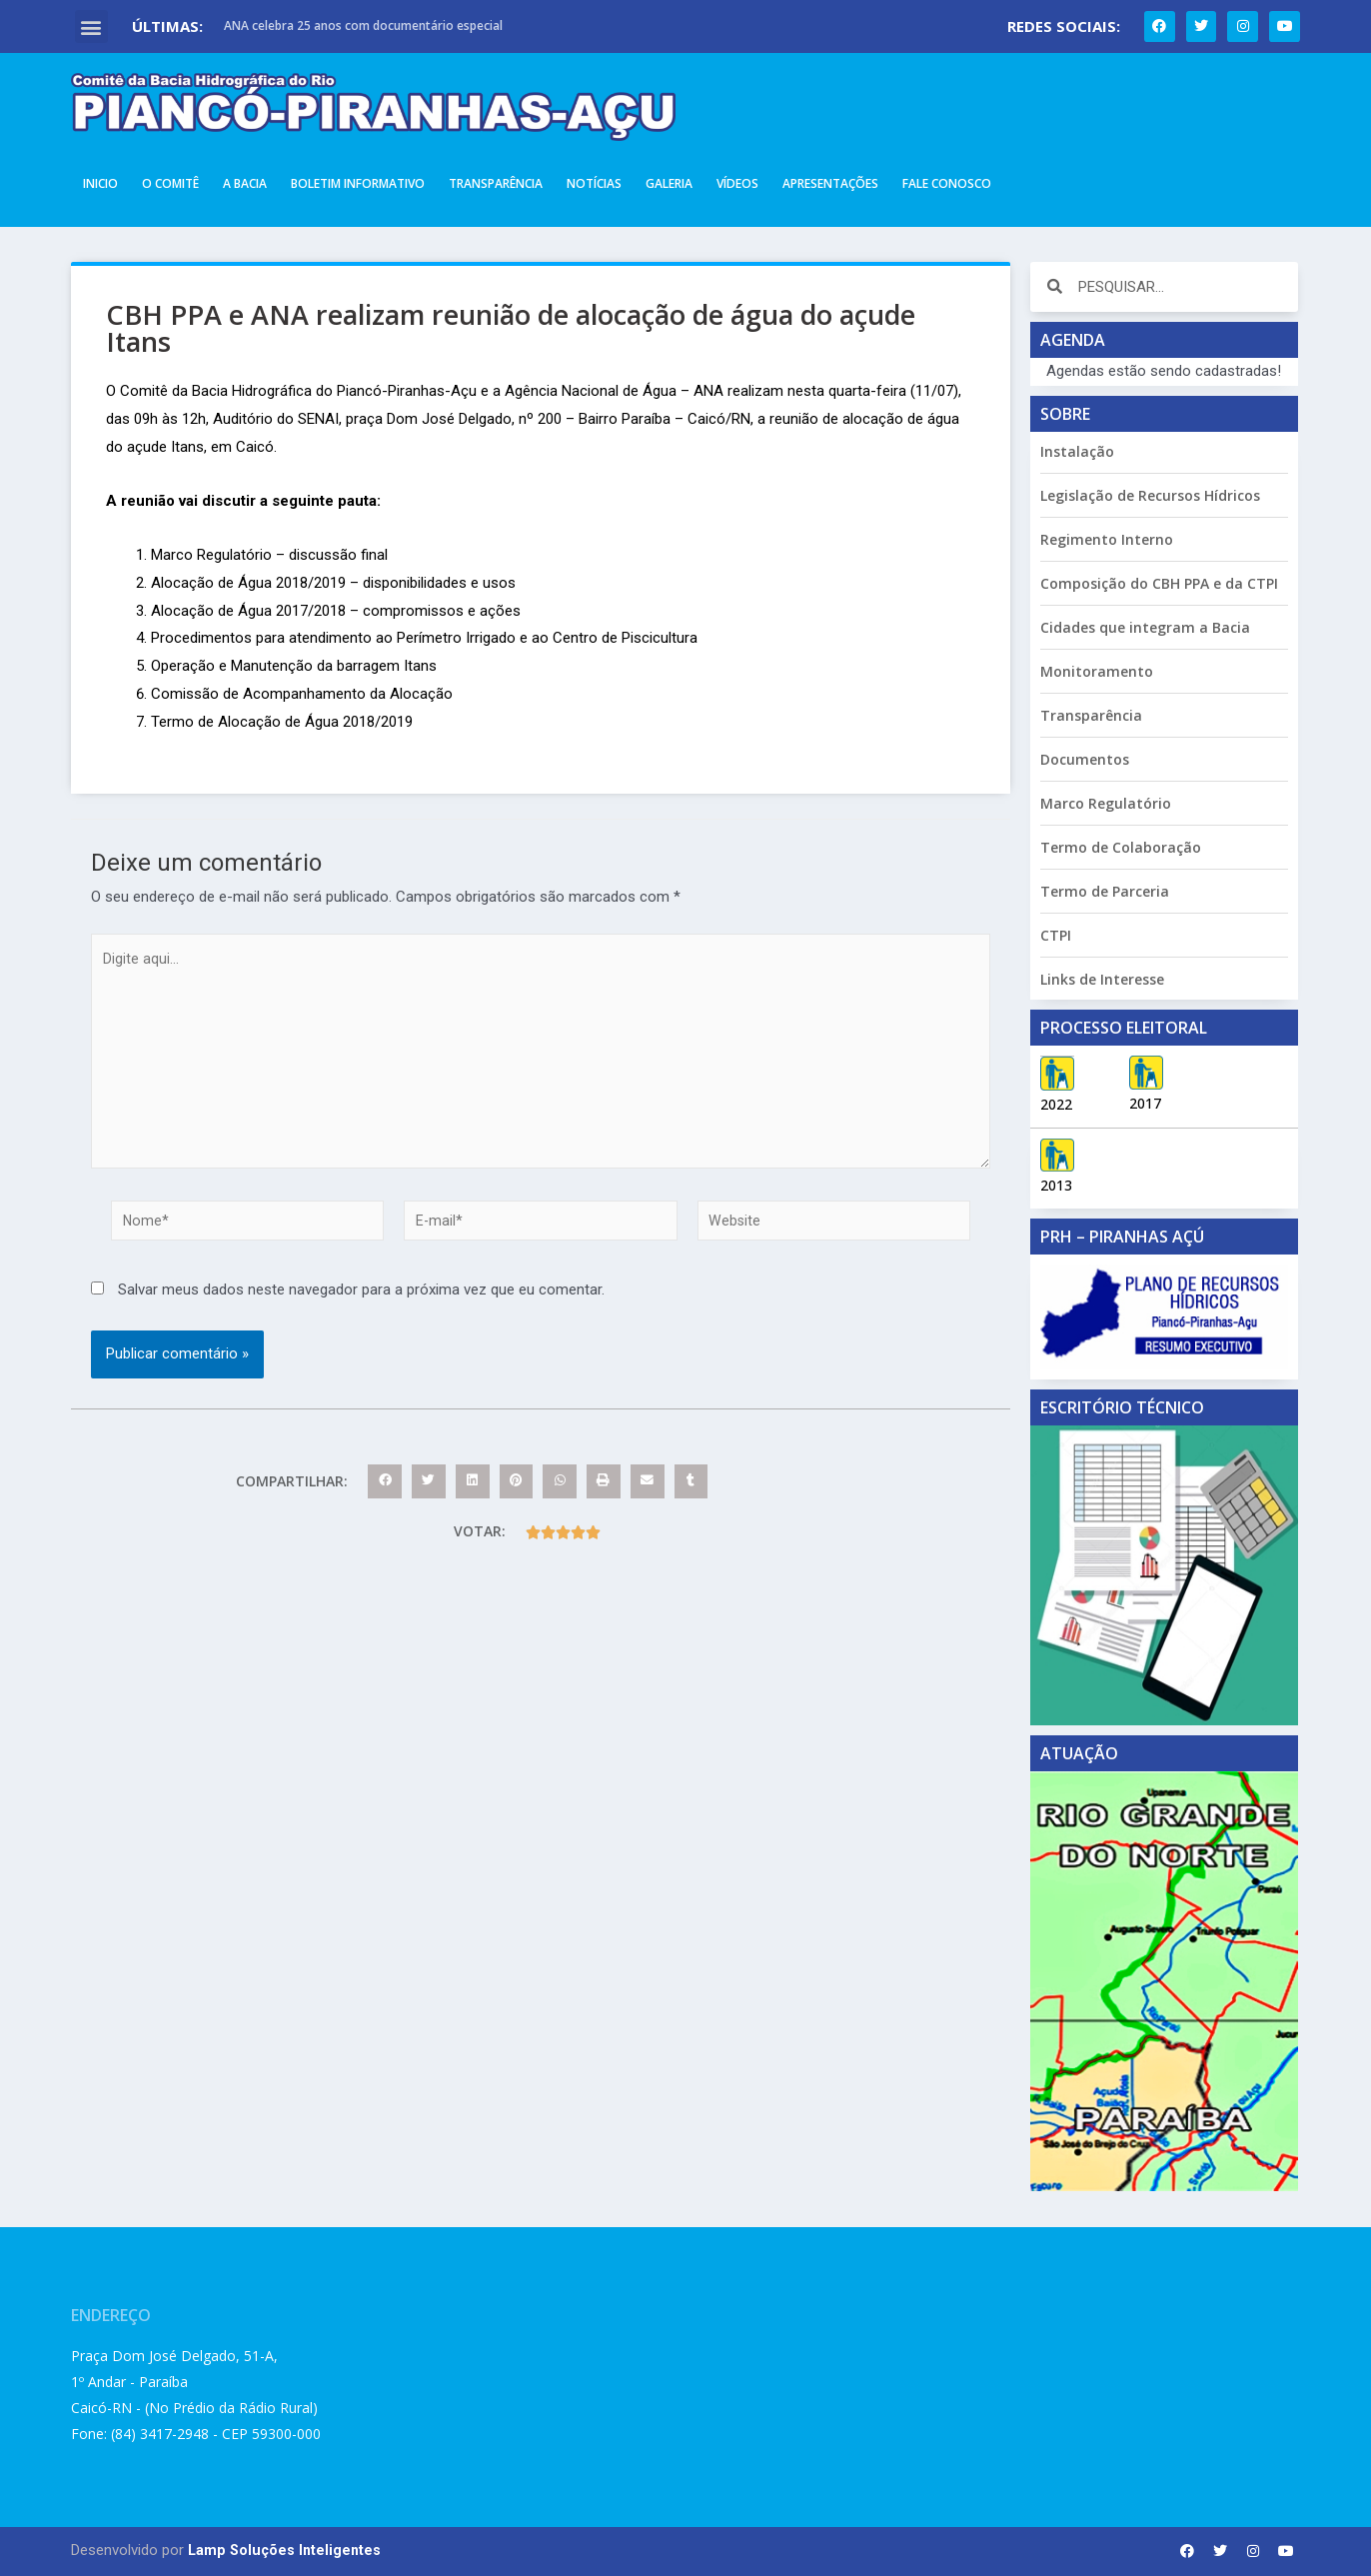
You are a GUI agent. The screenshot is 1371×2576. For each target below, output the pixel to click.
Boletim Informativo (358, 183)
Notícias (594, 183)
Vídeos (737, 183)
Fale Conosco (946, 183)
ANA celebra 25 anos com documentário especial (363, 25)
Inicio (100, 183)
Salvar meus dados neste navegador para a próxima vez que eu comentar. (361, 1305)
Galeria (669, 183)
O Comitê (170, 183)
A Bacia (245, 183)
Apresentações (830, 183)
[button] (91, 26)
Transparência (496, 183)
